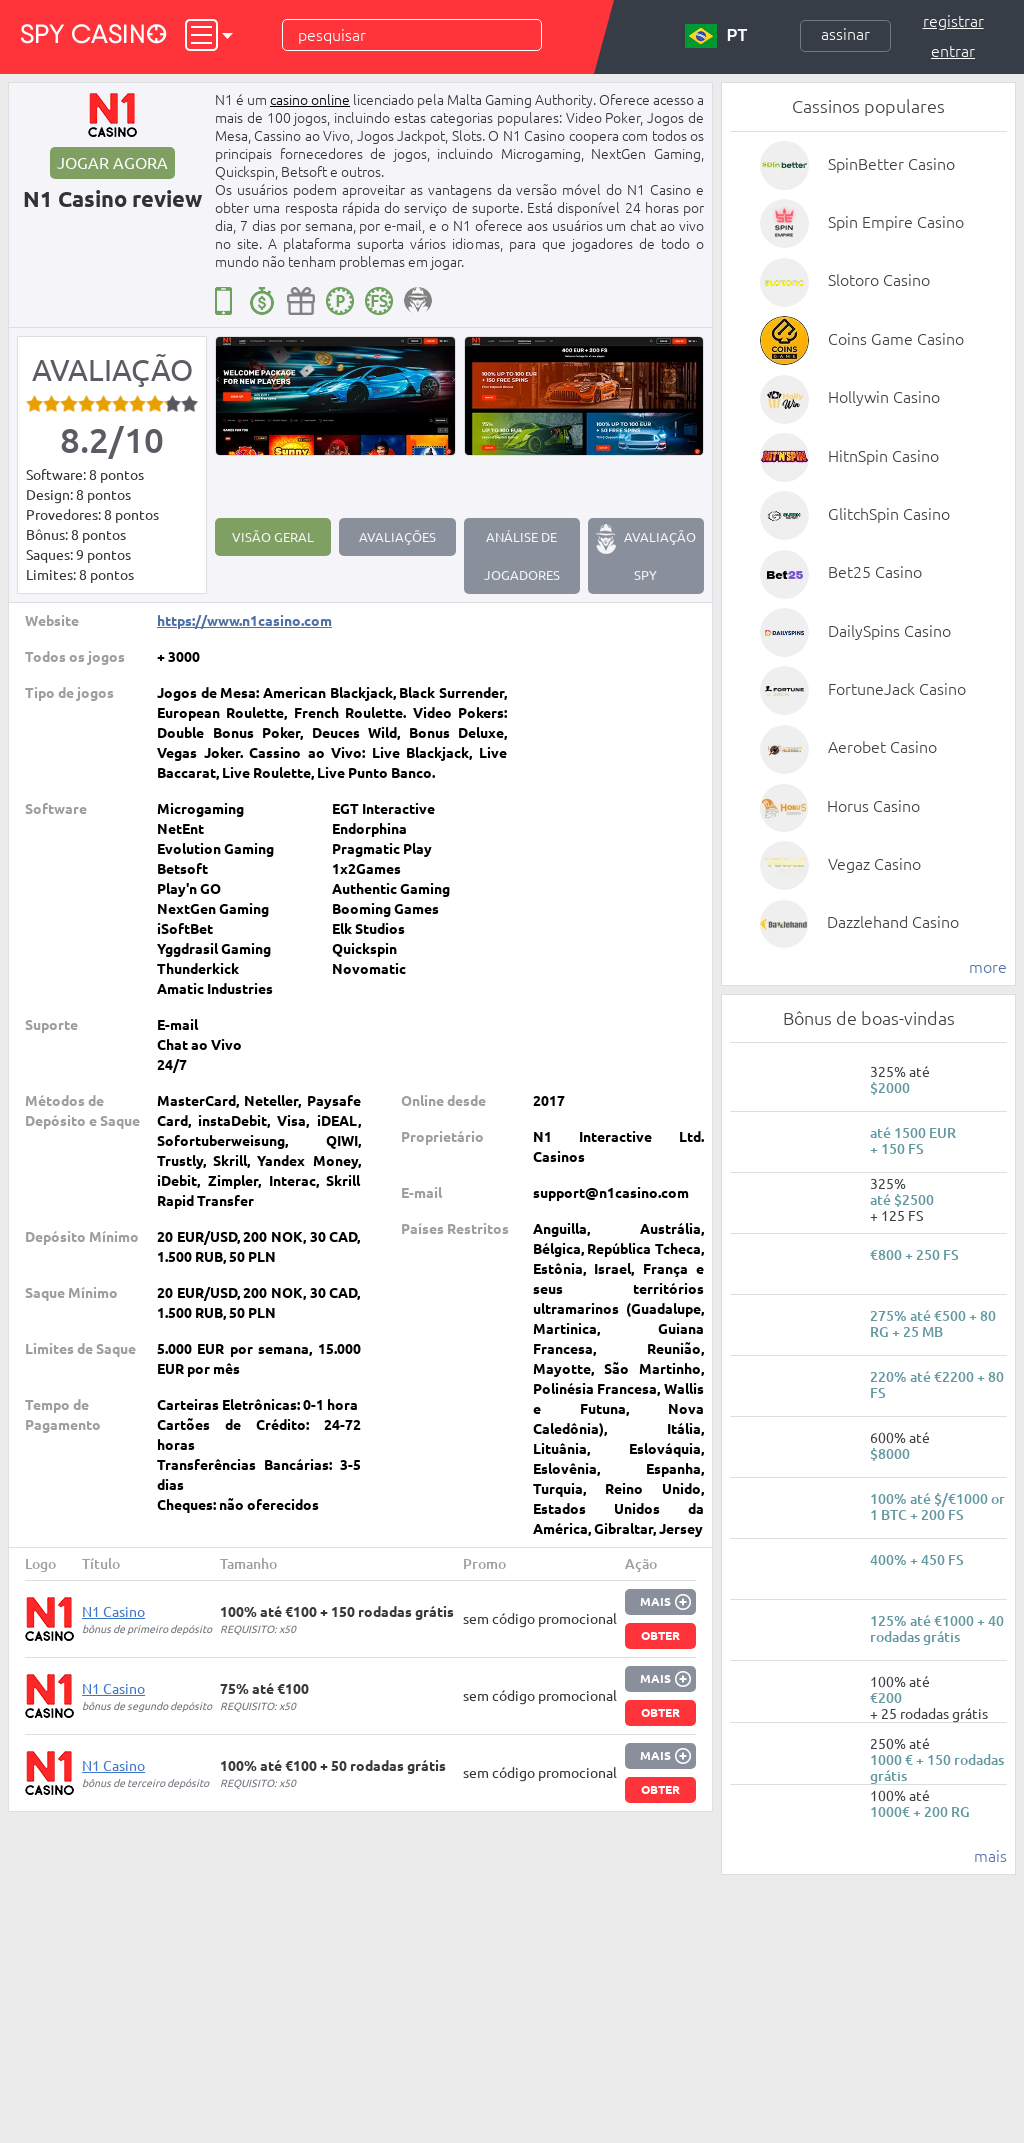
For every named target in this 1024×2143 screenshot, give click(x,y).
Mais (655, 1601)
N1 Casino (113, 1612)
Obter (660, 1635)
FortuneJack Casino (897, 689)
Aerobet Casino (882, 747)
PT (716, 36)
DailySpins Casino (889, 631)
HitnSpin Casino (883, 456)
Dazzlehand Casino (893, 922)
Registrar (953, 21)
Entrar (953, 51)
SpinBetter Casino (891, 164)
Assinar (845, 34)
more (988, 967)
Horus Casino (873, 806)
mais (990, 1856)
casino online (310, 100)
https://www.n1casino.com (244, 621)
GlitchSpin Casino (889, 514)
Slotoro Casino (879, 280)
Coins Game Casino (896, 339)
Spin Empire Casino (896, 222)
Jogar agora (112, 163)
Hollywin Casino (884, 397)
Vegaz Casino (874, 864)
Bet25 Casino (875, 572)
